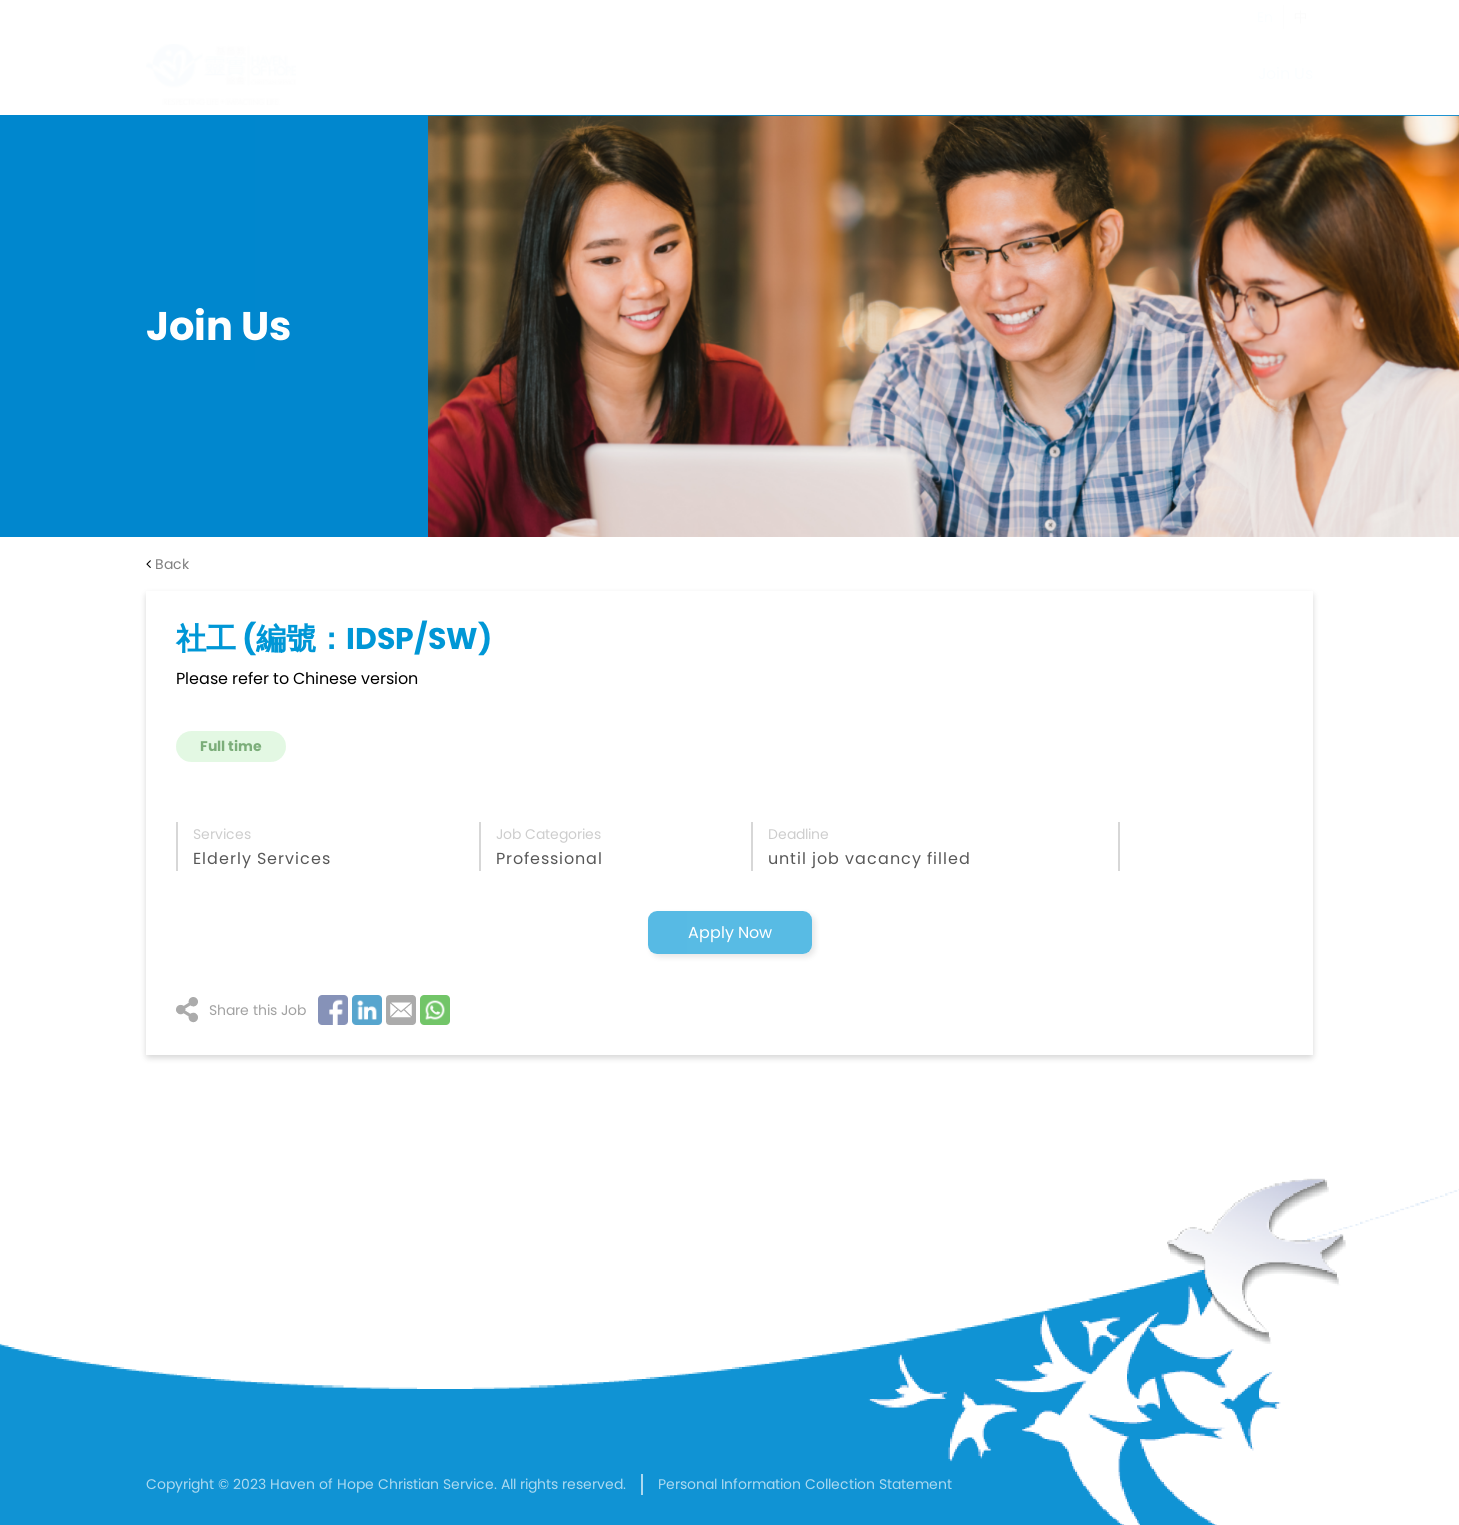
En (1265, 17)
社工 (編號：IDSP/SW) (334, 639)
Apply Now (730, 932)
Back (167, 564)
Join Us (1285, 73)
